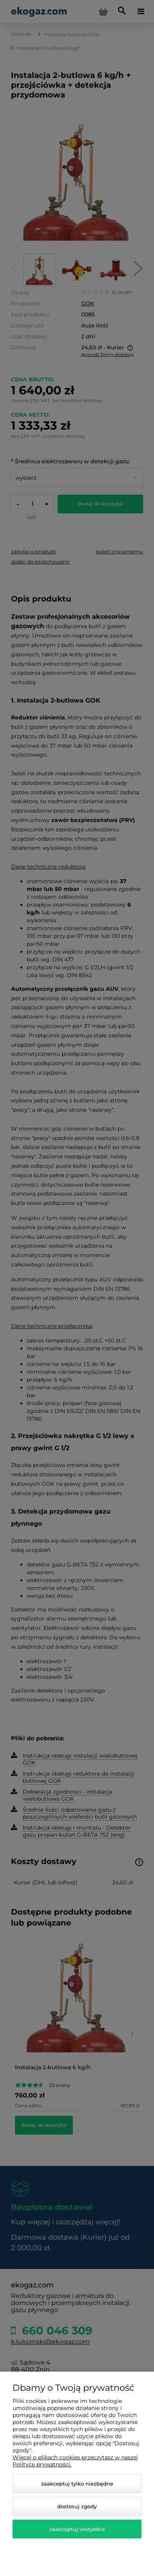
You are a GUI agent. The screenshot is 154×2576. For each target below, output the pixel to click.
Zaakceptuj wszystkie (77, 2529)
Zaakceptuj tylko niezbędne (77, 2483)
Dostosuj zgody (77, 2506)
